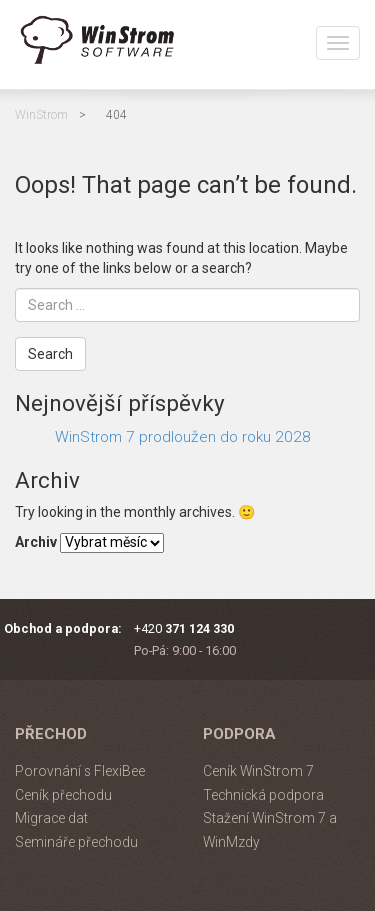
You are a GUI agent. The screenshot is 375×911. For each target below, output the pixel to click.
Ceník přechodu (63, 795)
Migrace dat (51, 818)
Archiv (36, 542)
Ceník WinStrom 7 (258, 771)
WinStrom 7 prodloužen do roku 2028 (183, 437)
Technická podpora (263, 795)
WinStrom (41, 115)
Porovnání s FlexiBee (80, 771)
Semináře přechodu (76, 842)
